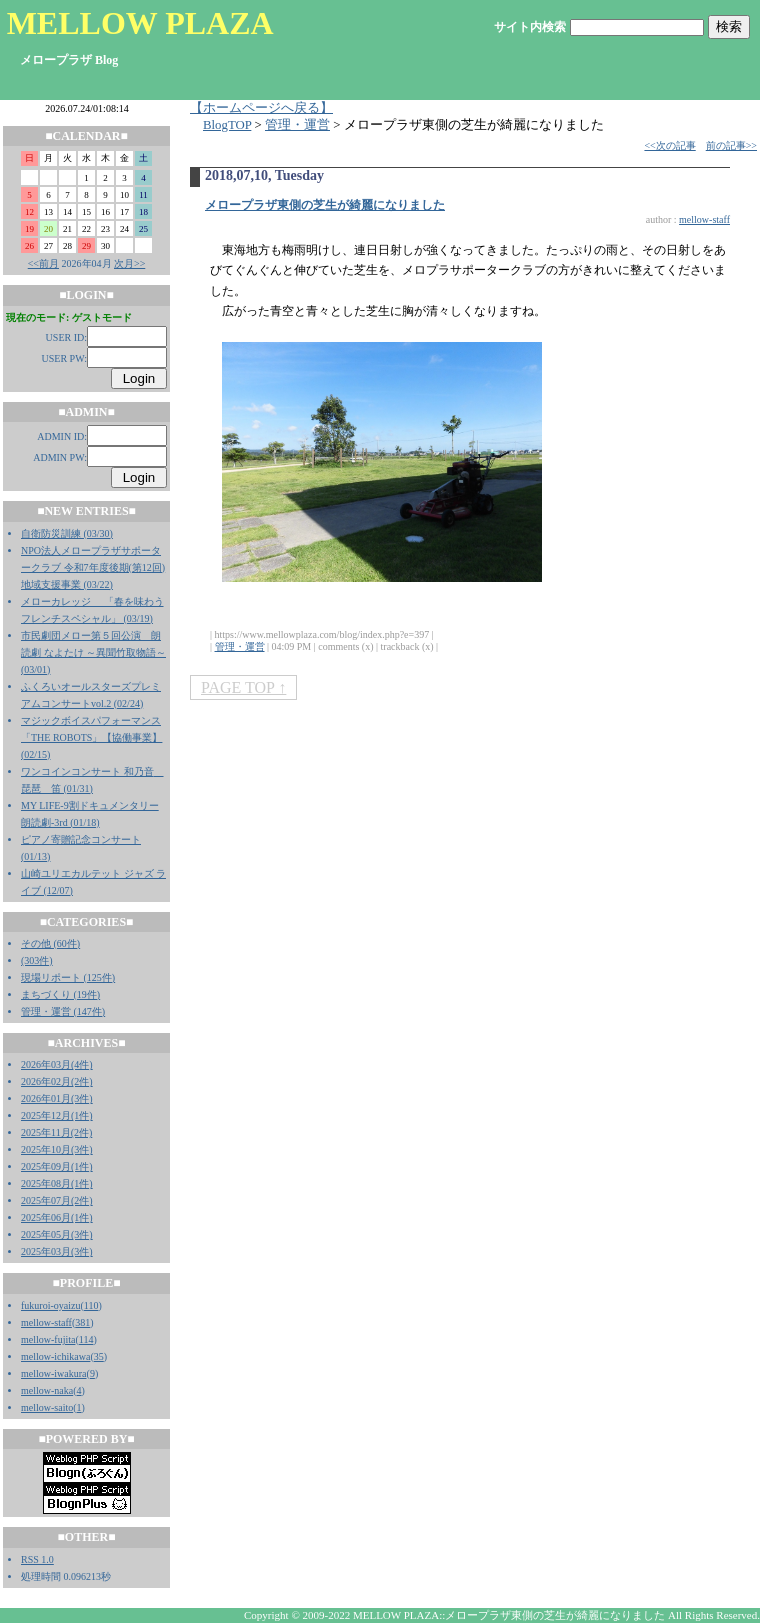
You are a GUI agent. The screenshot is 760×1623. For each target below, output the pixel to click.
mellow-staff (46, 1322)
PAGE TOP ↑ (243, 687)
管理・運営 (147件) (63, 1011)
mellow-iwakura (54, 1373)
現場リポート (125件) (68, 977)
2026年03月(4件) (57, 1064)
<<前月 (43, 263)
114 (86, 1339)
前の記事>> (731, 145)
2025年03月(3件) (57, 1251)
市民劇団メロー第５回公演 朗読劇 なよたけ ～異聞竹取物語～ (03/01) (93, 652)
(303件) (37, 960)
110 (91, 1305)
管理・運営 (297, 125)
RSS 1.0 (37, 1559)
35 (99, 1356)
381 (82, 1322)
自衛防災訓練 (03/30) (67, 533)
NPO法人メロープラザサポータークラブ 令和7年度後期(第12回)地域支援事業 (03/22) (93, 567)
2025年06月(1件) (57, 1217)
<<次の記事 (669, 145)
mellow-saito (47, 1407)
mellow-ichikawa (55, 1356)
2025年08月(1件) (57, 1183)
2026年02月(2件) (57, 1081)
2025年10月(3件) (57, 1149)
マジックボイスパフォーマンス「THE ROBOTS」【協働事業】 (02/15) (91, 737)
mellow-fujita (48, 1339)
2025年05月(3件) (57, 1234)
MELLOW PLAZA (140, 23)
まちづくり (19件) (60, 994)
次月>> (129, 263)
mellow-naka (47, 1390)
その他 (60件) (50, 943)
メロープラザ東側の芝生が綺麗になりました (325, 205)
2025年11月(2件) (56, 1132)
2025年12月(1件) (57, 1115)
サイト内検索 (530, 27)
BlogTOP (227, 125)
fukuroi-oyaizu (50, 1305)
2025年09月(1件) (57, 1166)
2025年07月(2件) (57, 1200)
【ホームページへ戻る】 (261, 108)
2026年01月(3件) (57, 1098)
